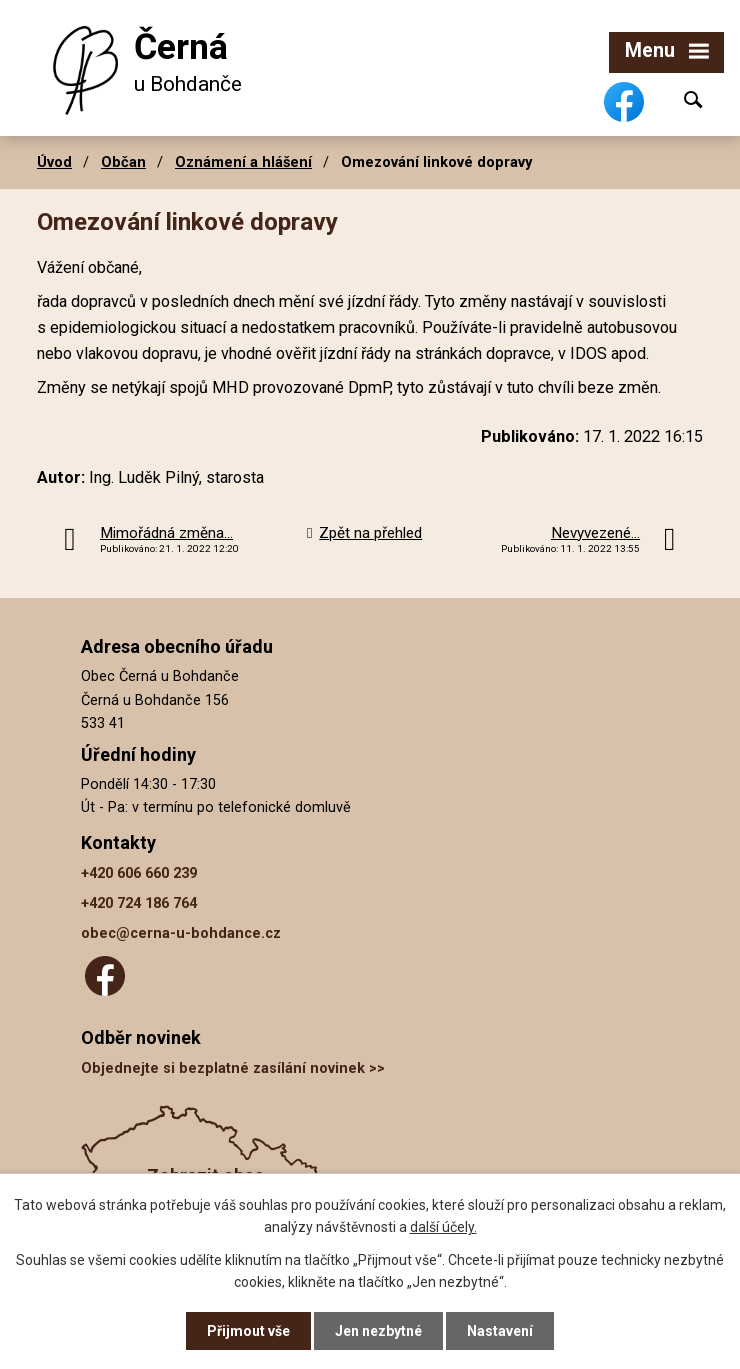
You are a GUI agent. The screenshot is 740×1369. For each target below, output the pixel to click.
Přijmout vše (248, 1331)
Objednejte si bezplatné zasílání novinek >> (233, 1068)
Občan (123, 162)
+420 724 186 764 (139, 903)
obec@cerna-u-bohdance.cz (181, 933)
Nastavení (500, 1331)
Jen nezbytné (378, 1331)
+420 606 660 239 (139, 873)
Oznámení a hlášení (243, 162)
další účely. (443, 1227)
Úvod (54, 162)
